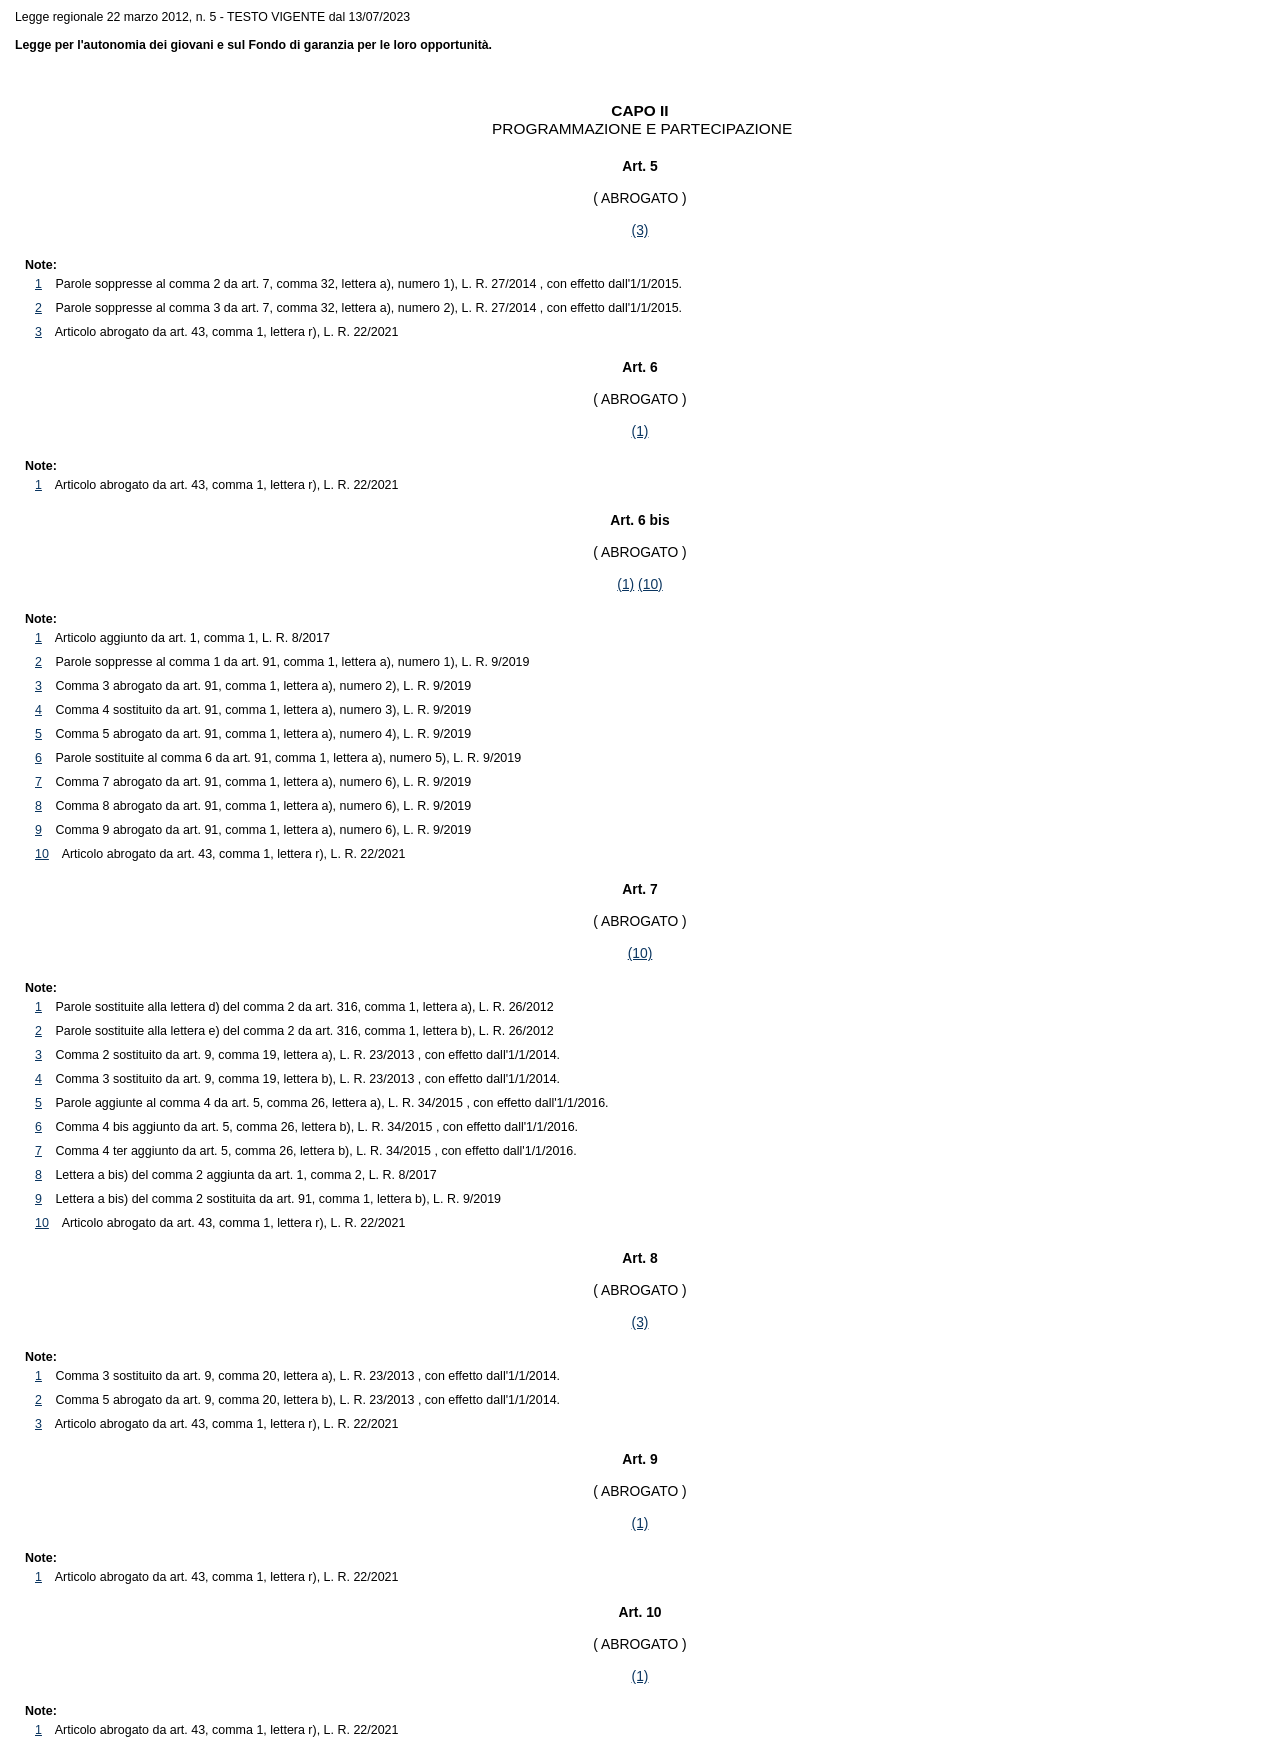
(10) (650, 584)
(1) (640, 431)
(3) (640, 230)
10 (42, 854)
